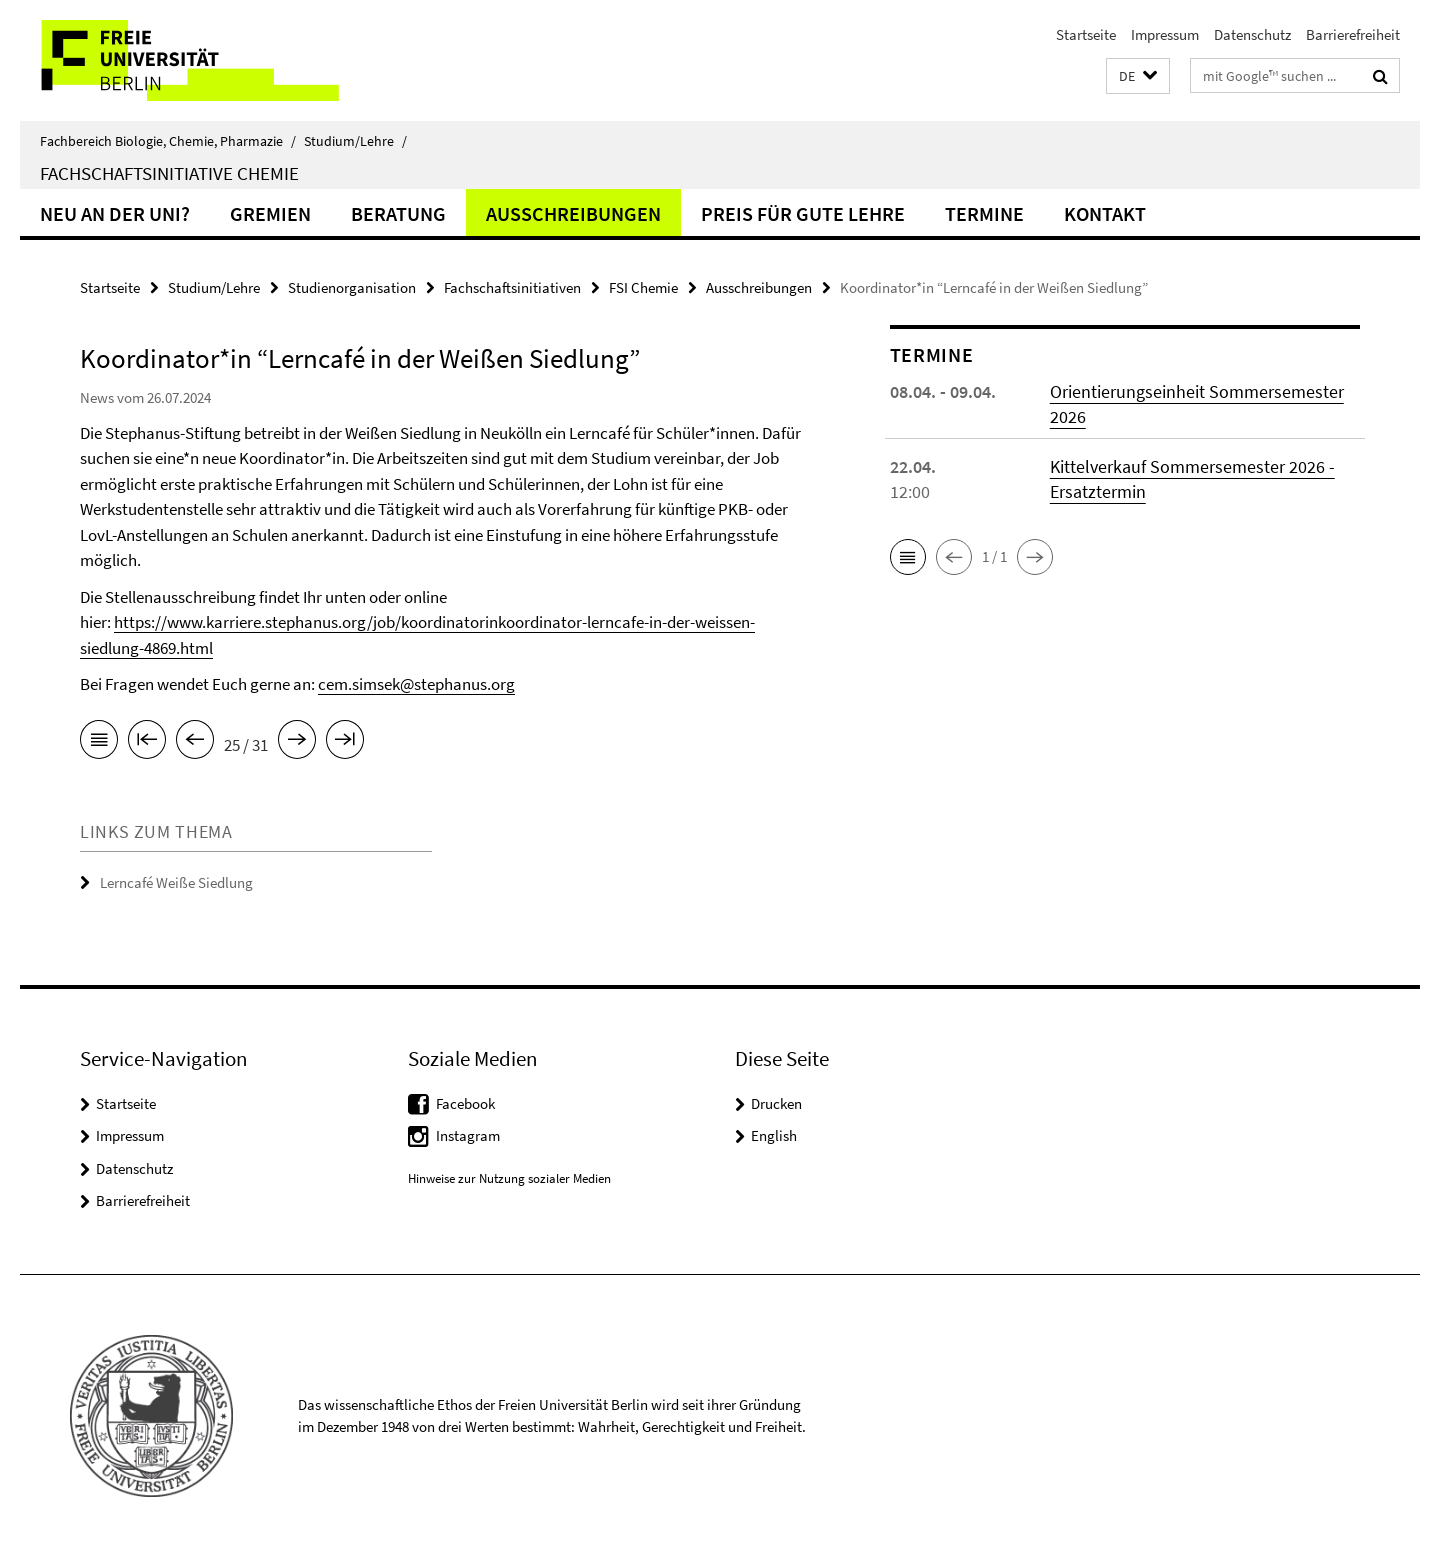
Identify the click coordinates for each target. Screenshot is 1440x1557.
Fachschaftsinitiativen (512, 287)
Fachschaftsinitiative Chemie (169, 173)
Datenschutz (1252, 34)
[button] (1138, 76)
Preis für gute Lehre (803, 213)
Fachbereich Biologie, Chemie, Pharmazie (168, 141)
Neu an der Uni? (115, 213)
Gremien (270, 213)
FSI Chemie (643, 287)
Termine (984, 213)
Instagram (468, 1135)
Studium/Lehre (355, 141)
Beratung (398, 213)
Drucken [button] (776, 1103)
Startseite (1086, 34)
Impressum (1165, 34)
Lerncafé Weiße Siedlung (176, 882)
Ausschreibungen (573, 213)
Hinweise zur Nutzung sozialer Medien (509, 1178)
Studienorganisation (352, 287)
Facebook (465, 1103)
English (774, 1135)
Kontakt (1105, 213)
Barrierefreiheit (1353, 34)
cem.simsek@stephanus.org (416, 684)
